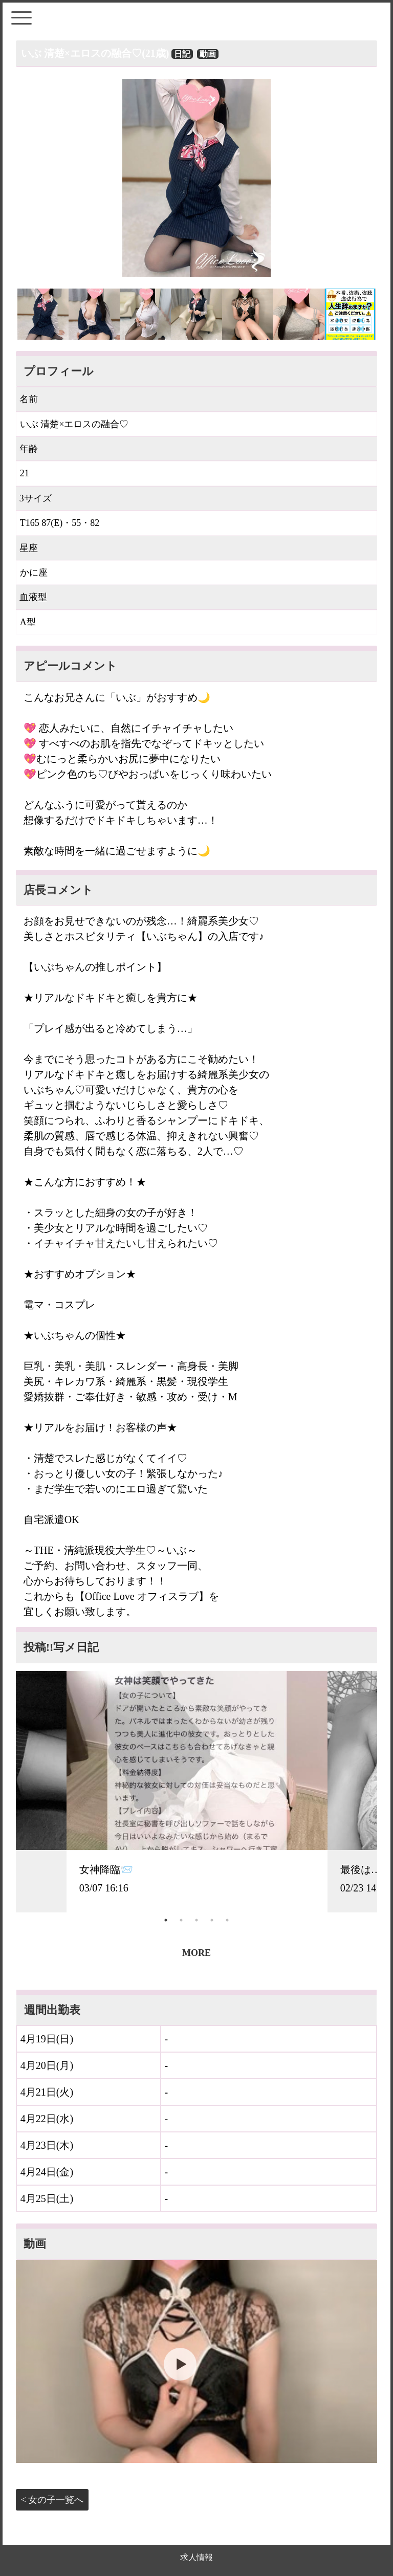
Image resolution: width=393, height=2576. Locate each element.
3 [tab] (196, 1920)
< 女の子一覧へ (52, 2500)
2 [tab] (181, 1920)
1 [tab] (166, 1920)
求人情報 (196, 2557)
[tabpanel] (197, 1791)
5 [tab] (227, 1920)
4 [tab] (212, 1920)
